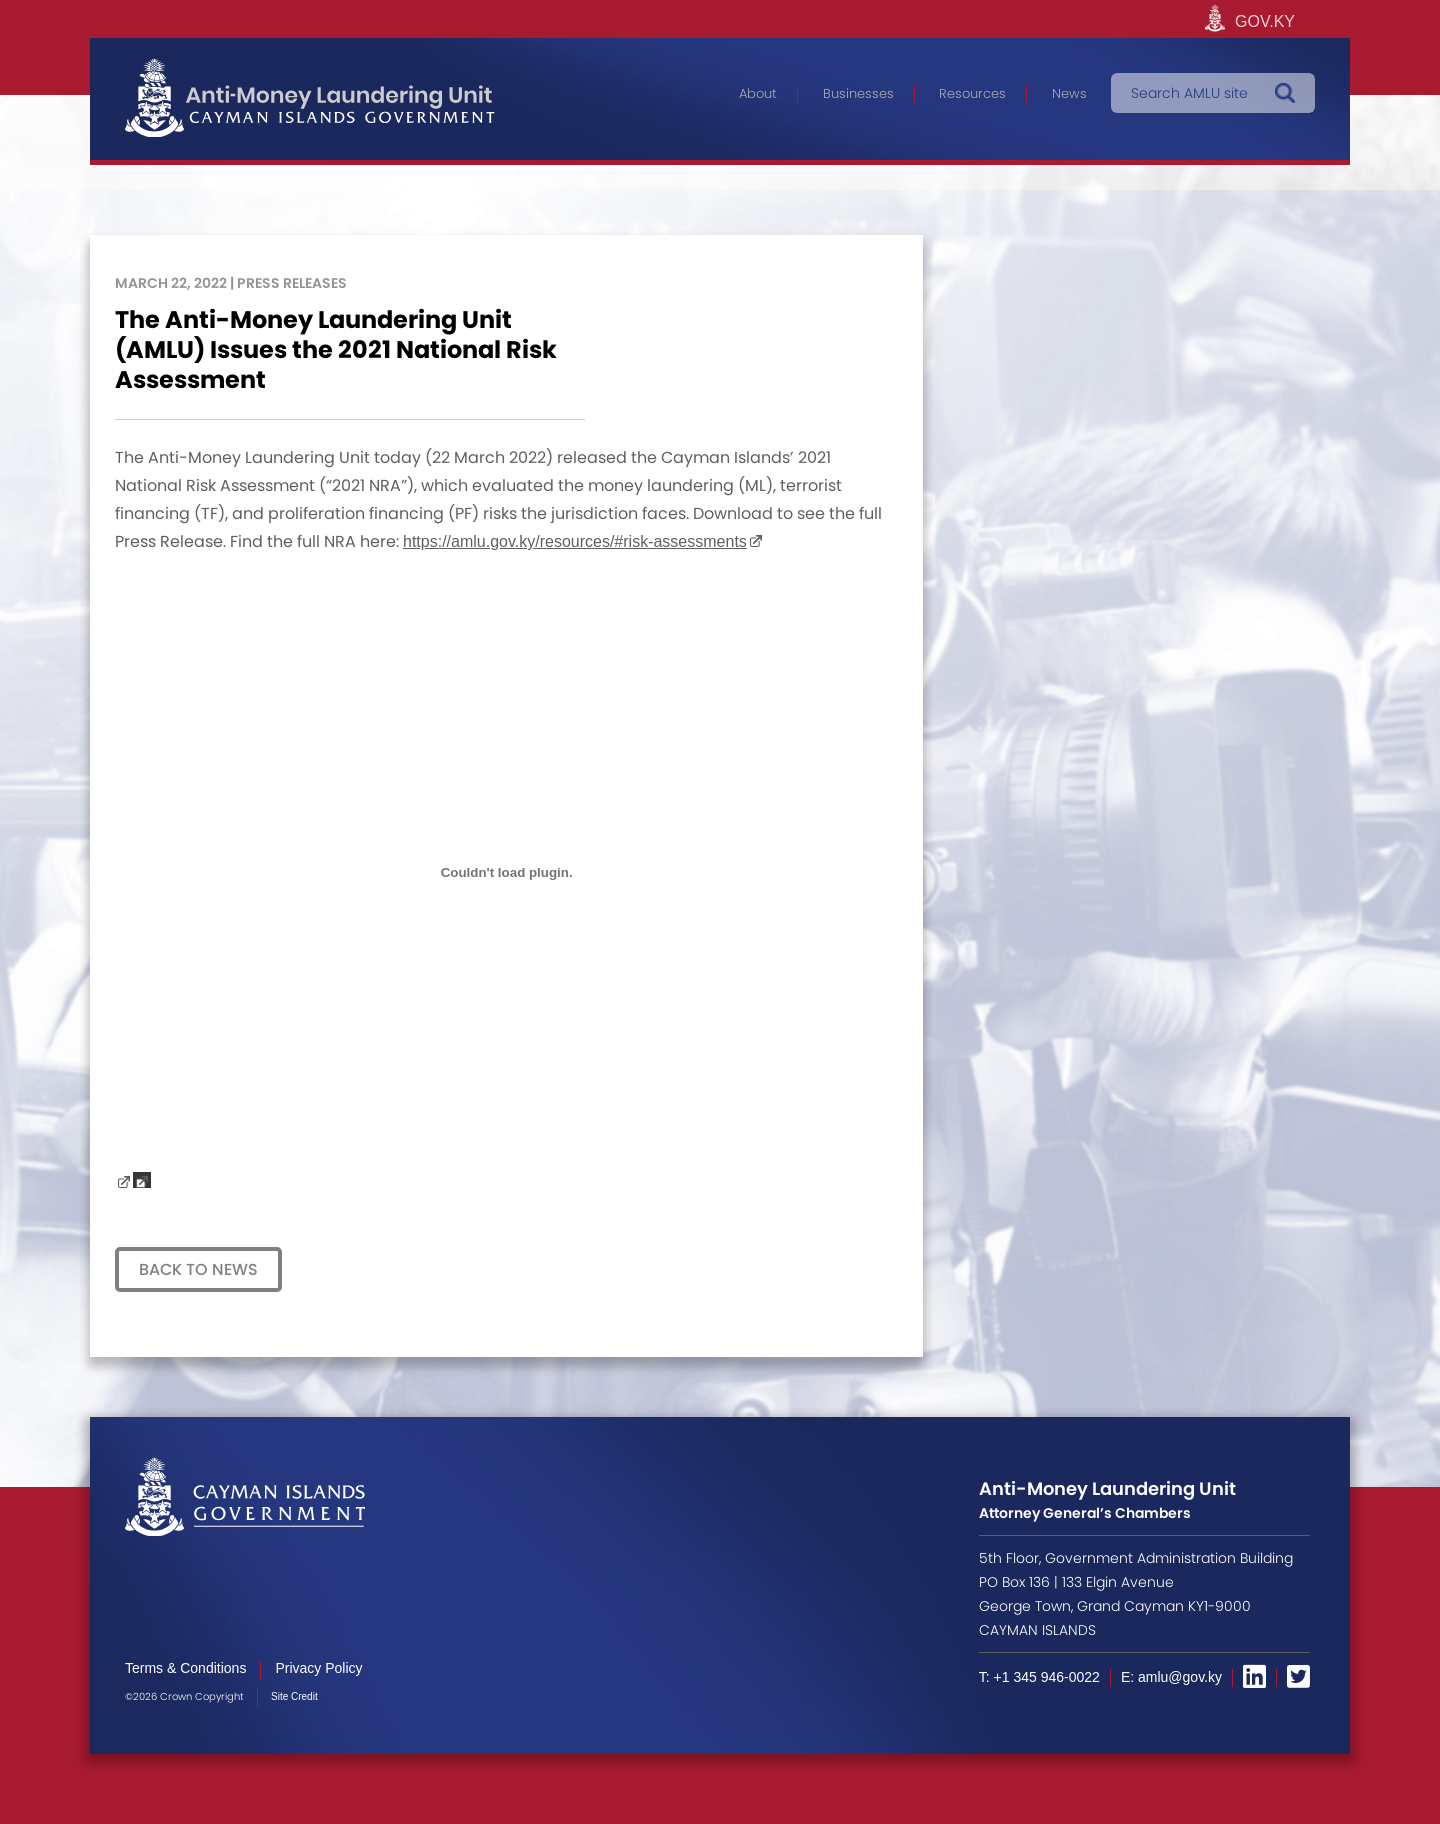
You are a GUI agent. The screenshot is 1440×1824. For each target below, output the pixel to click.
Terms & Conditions (185, 1668)
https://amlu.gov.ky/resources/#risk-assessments (575, 541)
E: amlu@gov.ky (1171, 1677)
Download (142, 1180)
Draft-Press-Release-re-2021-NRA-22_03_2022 (124, 1180)
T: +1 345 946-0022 (1039, 1677)
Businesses (858, 93)
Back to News (198, 1269)
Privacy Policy (318, 1668)
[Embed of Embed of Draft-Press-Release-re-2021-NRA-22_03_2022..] (506, 872)
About (758, 93)
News (1069, 93)
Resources (972, 93)
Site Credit (294, 1696)
